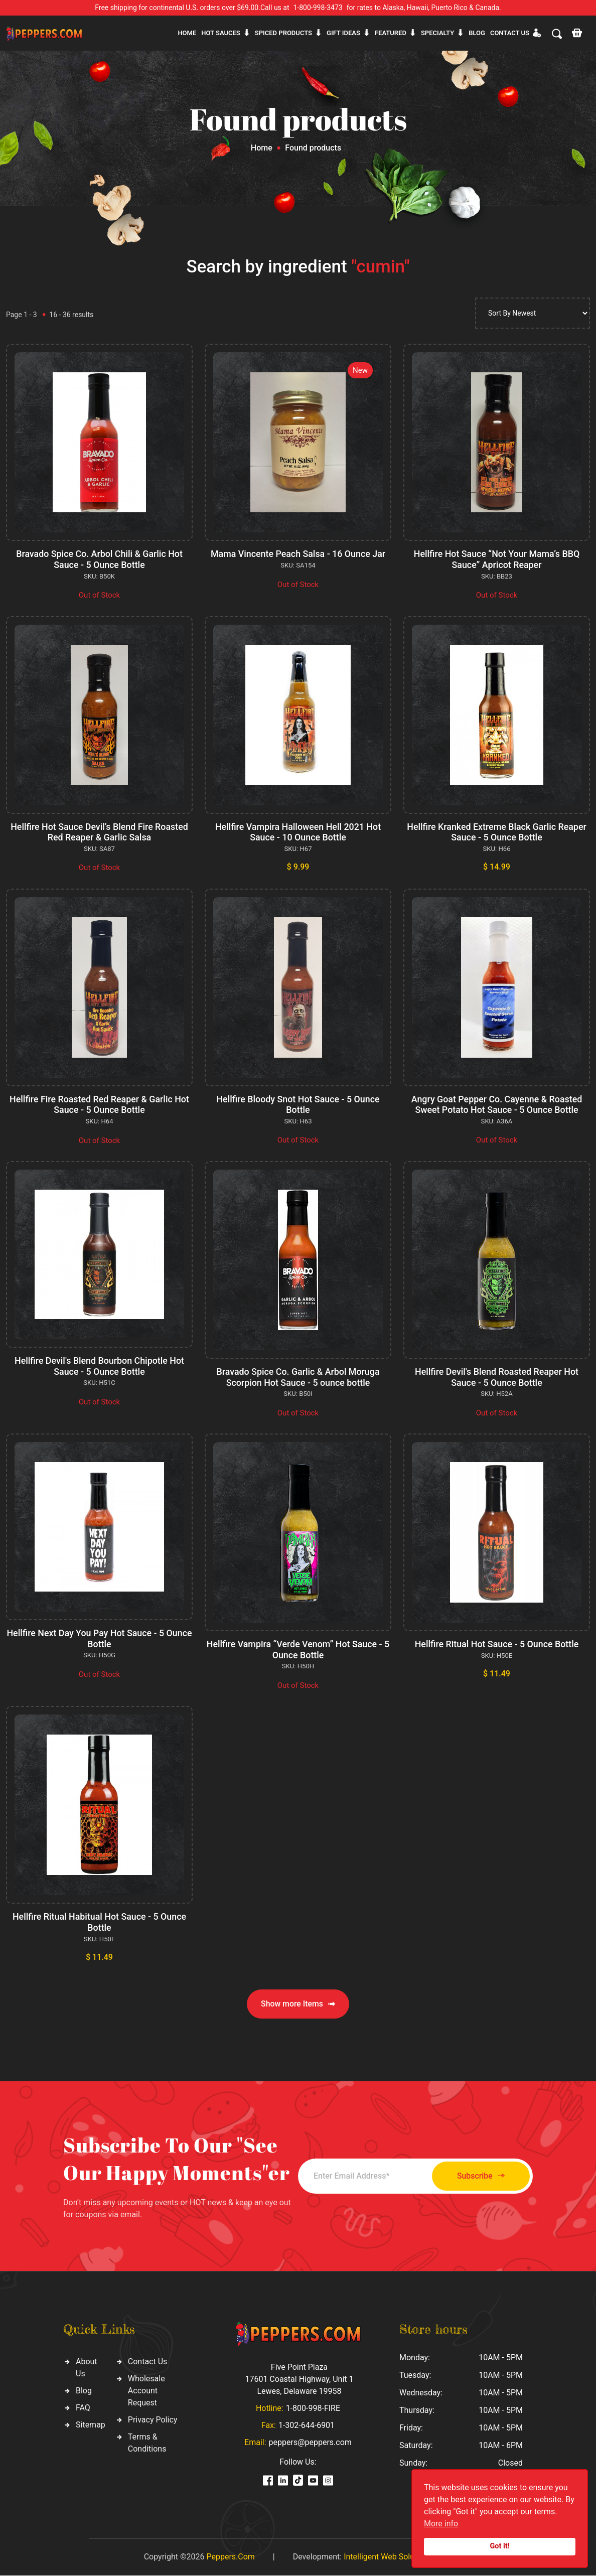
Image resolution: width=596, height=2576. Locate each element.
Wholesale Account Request (146, 2390)
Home (187, 33)
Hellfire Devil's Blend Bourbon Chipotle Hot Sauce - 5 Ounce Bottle (99, 1366)
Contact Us (148, 2361)
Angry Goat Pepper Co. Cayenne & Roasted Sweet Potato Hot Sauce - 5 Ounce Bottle (496, 1104)
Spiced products (283, 33)
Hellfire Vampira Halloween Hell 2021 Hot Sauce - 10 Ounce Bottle (297, 832)
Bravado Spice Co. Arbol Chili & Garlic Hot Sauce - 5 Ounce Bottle (100, 559)
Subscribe (477, 2176)
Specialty (437, 33)
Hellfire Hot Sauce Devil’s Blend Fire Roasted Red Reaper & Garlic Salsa (99, 832)
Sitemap (90, 2424)
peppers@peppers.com (310, 2443)
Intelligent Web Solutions (388, 2557)
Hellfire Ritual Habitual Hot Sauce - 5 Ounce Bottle (99, 1922)
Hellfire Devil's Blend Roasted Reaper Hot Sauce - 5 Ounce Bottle (496, 1377)
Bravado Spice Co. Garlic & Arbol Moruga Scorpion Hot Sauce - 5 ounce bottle (298, 1377)
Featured (390, 33)
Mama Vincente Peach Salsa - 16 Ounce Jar (298, 553)
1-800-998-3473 (318, 8)
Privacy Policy (153, 2419)
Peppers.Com (230, 2557)
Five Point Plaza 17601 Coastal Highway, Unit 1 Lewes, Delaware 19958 (299, 2379)
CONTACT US (509, 33)
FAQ (83, 2407)
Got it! (500, 2546)
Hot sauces (220, 33)
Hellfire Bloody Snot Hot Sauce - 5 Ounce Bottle (298, 1104)
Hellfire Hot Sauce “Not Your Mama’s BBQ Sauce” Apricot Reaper (496, 559)
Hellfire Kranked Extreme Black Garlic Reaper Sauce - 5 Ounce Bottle (496, 832)
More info (441, 2523)
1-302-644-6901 (306, 2425)
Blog (477, 33)
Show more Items (297, 2004)
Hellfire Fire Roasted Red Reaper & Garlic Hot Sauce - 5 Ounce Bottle (99, 1104)
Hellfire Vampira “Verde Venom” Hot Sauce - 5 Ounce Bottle (298, 1649)
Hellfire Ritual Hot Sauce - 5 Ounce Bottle (496, 1644)
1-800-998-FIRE (313, 2408)
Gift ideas (343, 33)
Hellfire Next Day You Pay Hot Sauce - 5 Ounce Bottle (99, 1638)
